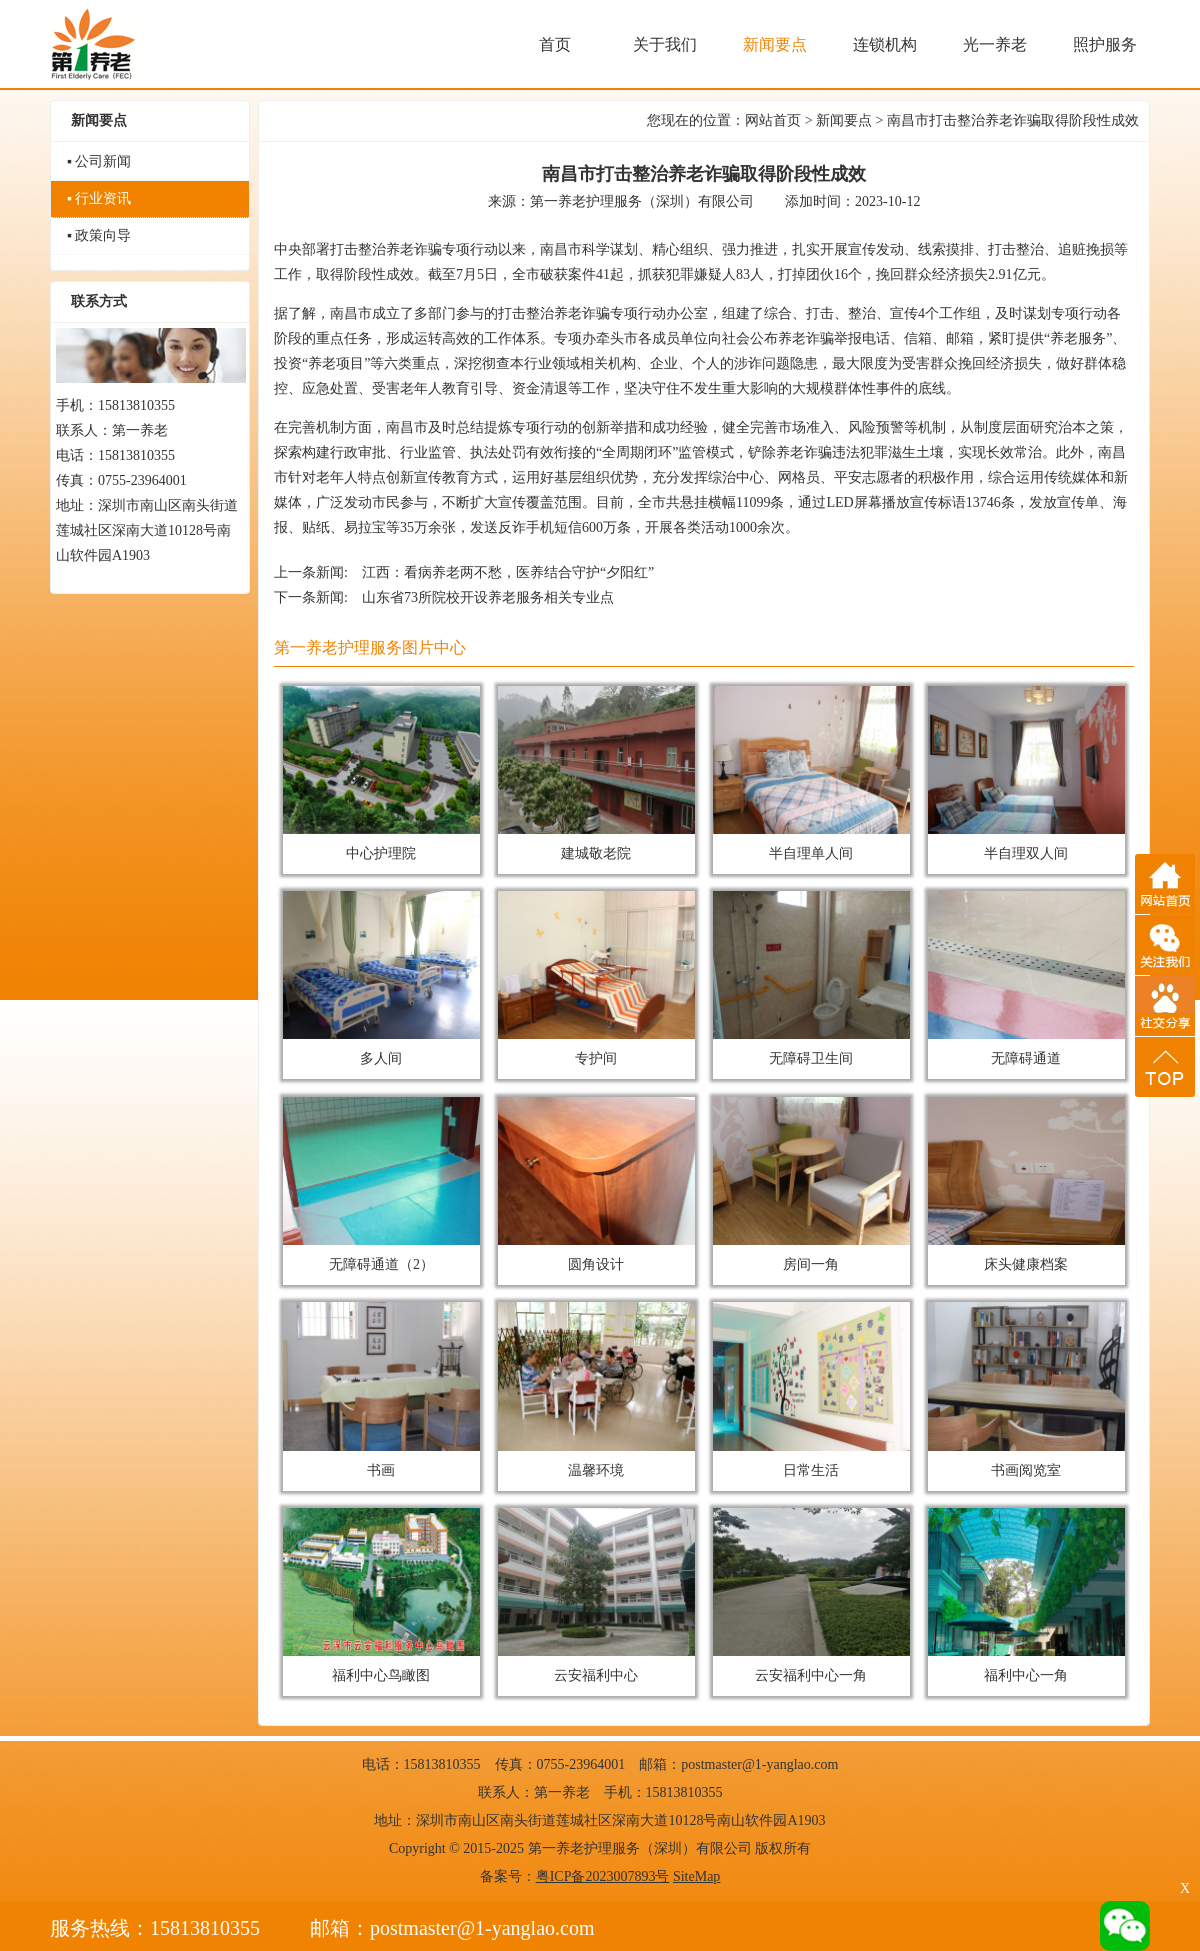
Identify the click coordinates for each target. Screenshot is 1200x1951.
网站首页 (773, 120)
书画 (382, 1389)
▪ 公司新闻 (99, 161)
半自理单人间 (812, 773)
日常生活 (812, 1389)
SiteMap (696, 1876)
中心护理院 (382, 773)
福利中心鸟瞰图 (382, 1595)
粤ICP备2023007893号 (603, 1876)
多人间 (382, 978)
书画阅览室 (1027, 1389)
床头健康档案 (1027, 1184)
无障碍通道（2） (382, 1184)
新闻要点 (844, 120)
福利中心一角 (1027, 1595)
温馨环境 (597, 1389)
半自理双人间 (1027, 773)
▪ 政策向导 (99, 235)
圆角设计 (597, 1184)
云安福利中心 (597, 1595)
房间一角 (812, 1184)
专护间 (597, 978)
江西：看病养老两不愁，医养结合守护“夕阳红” (508, 572)
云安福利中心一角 (812, 1595)
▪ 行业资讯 (99, 198)
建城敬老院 (597, 773)
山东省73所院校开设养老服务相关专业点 (488, 597)
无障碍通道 (1027, 978)
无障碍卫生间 (812, 978)
